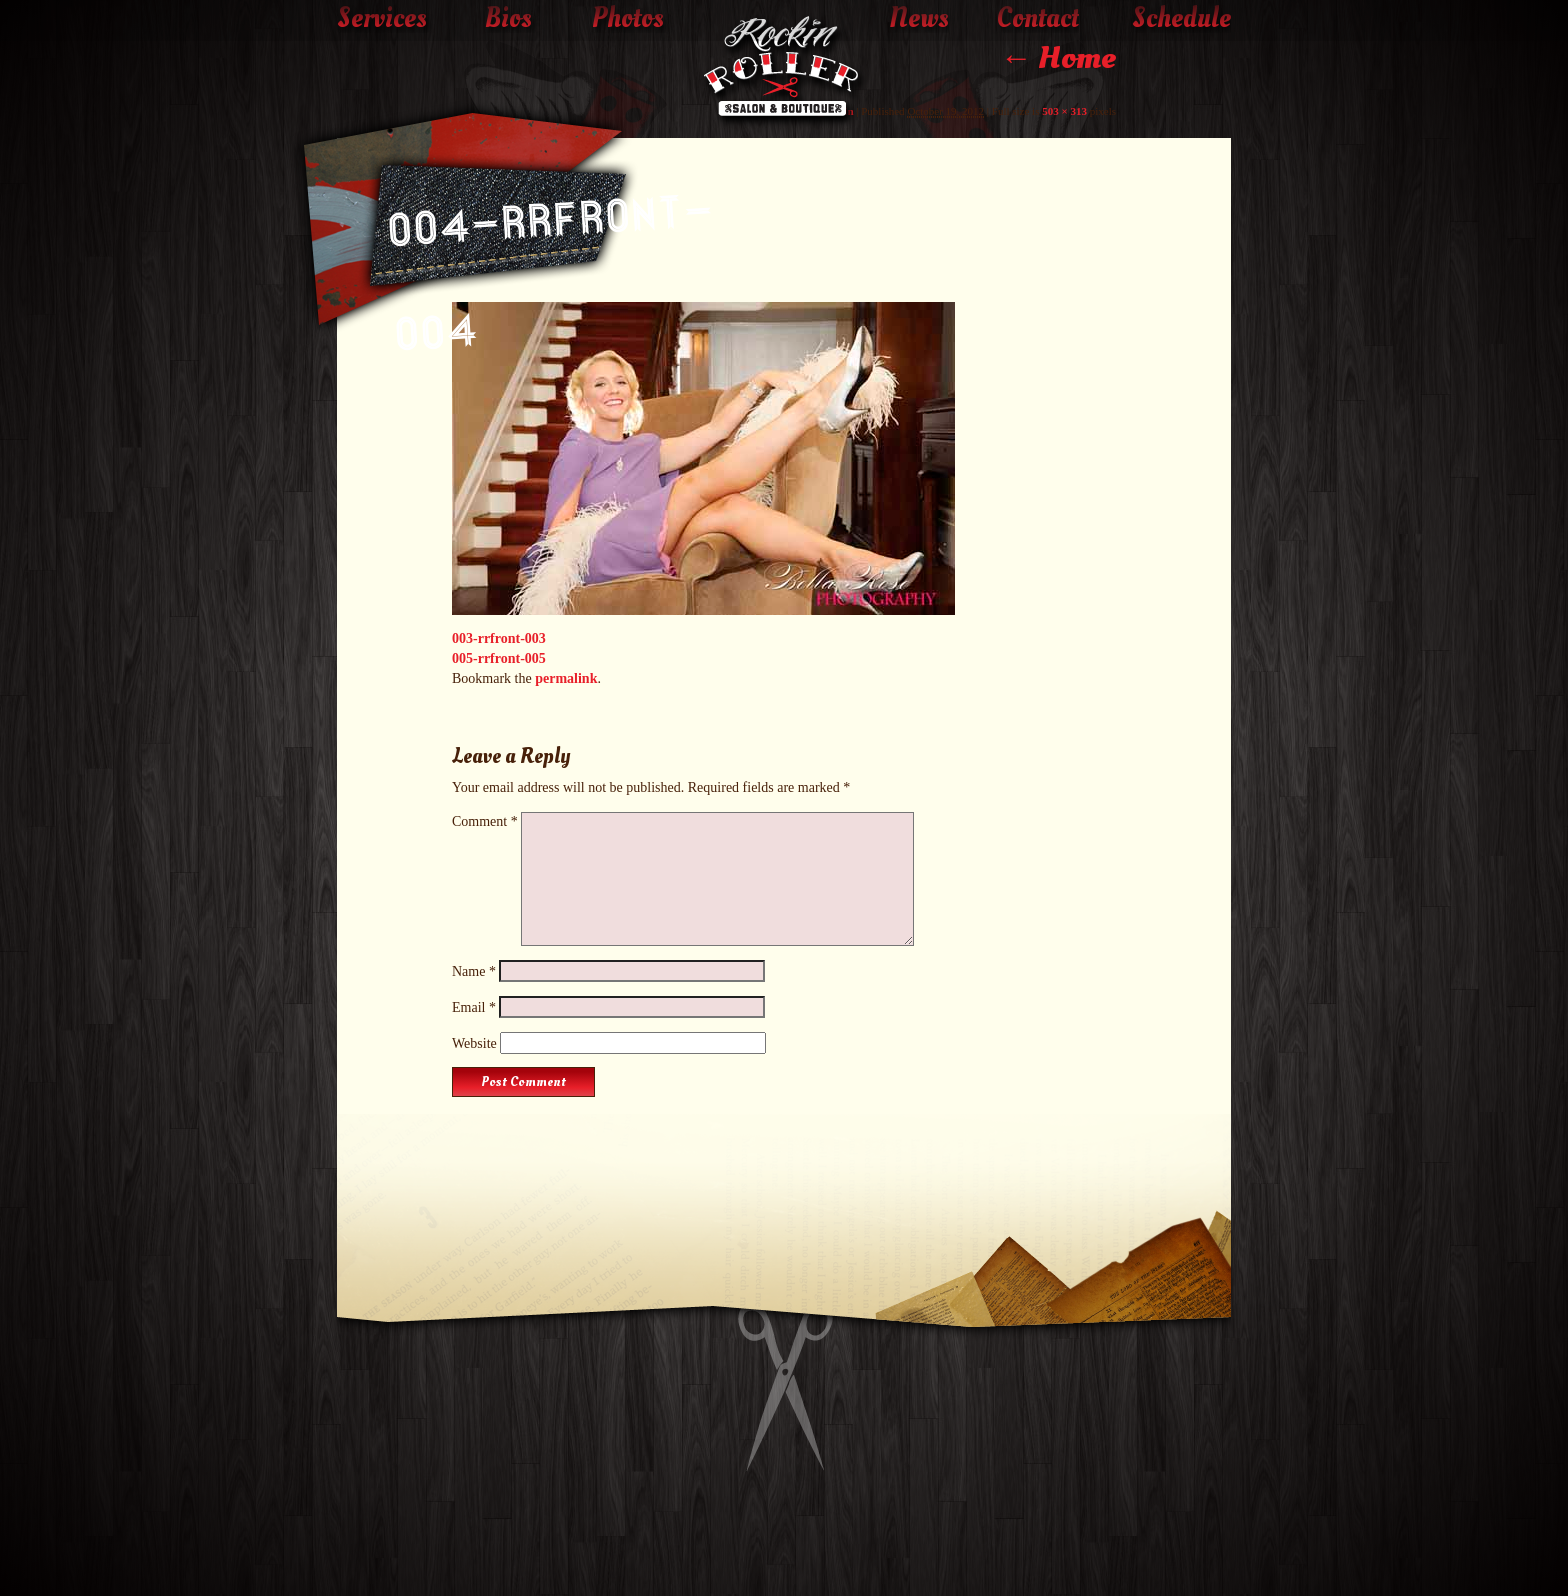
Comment (485, 821)
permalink (566, 678)
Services (382, 19)
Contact (1038, 19)
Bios (508, 19)
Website (474, 1043)
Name (474, 971)
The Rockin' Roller (784, 71)
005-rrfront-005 (499, 658)
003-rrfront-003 (499, 638)
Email (474, 1007)
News (919, 19)
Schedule (1181, 19)
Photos (628, 19)
